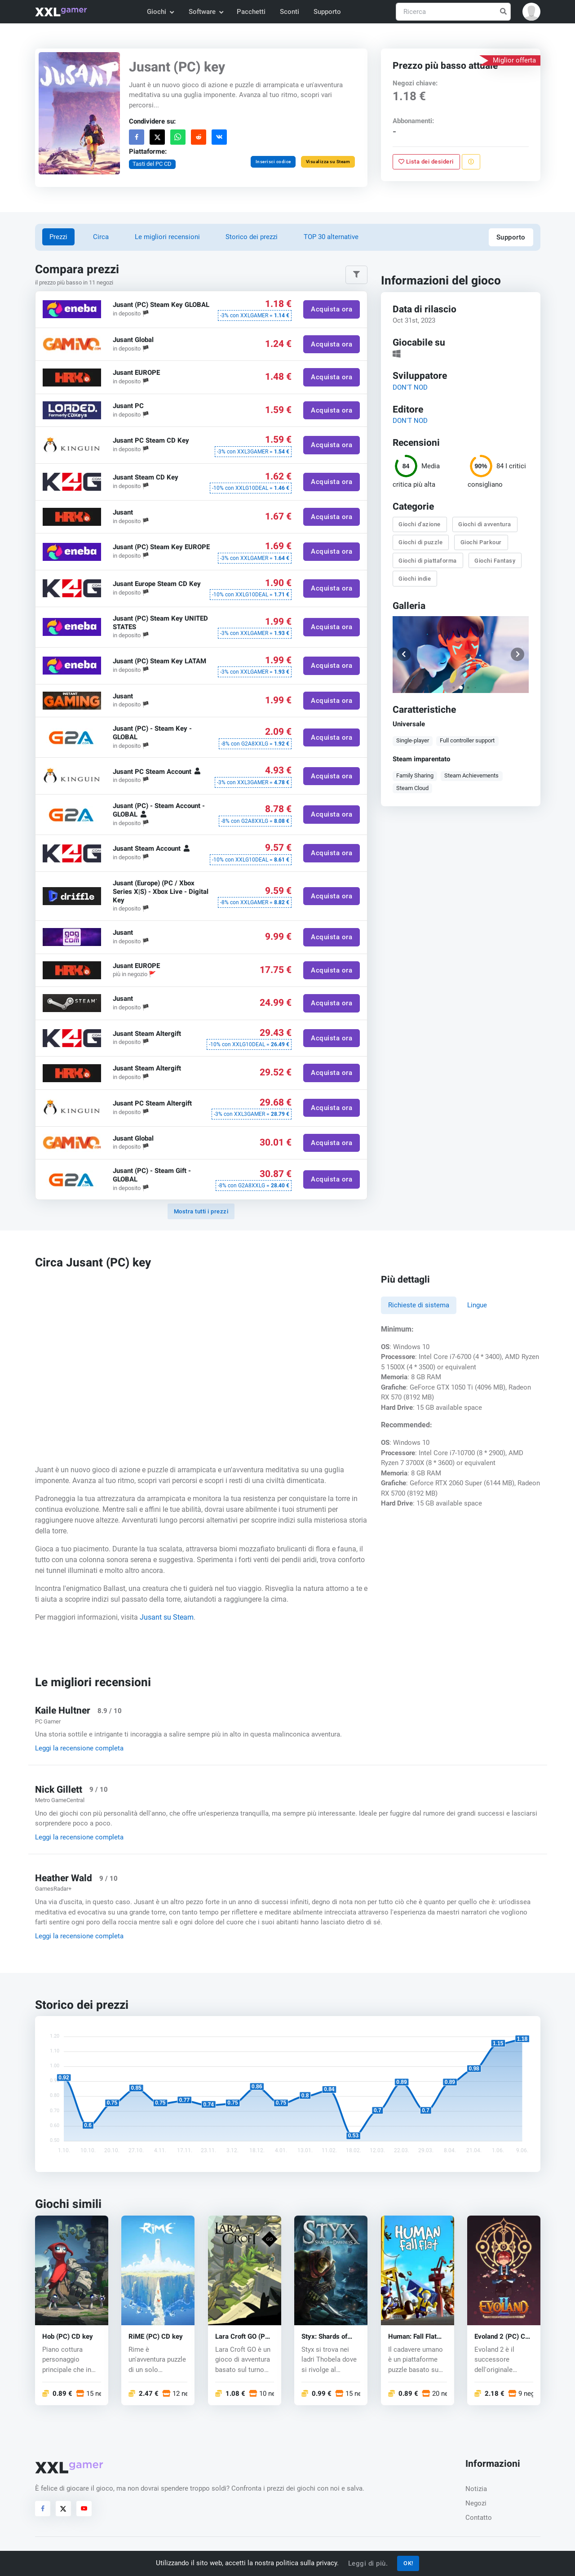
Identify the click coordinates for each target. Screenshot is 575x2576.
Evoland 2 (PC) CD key (502, 2336)
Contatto (478, 2518)
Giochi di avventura (484, 524)
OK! (408, 2563)
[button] (531, 12)
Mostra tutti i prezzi (201, 1211)
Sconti (289, 12)
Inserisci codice (273, 161)
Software (206, 12)
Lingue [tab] (477, 1305)
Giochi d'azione (419, 524)
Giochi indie (414, 578)
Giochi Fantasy (494, 560)
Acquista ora (331, 309)
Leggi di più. (368, 2563)
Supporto (327, 12)
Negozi (476, 2503)
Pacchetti (251, 12)
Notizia (476, 2489)
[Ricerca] (453, 12)
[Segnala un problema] (470, 161)
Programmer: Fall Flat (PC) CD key (412, 2336)
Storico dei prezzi (252, 237)
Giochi (160, 12)
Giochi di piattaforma (427, 560)
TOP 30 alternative (331, 237)
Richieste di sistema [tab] (418, 1305)
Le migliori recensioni (167, 237)
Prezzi (58, 237)
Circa (101, 237)
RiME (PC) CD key (155, 2336)
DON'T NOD (409, 387)
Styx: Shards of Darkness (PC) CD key (328, 2336)
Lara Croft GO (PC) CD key (243, 2336)
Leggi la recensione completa (79, 1748)
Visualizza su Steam (327, 161)
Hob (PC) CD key (67, 2336)
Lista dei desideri (426, 161)
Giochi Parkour (480, 542)
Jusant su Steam (167, 1617)
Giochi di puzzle (420, 542)
